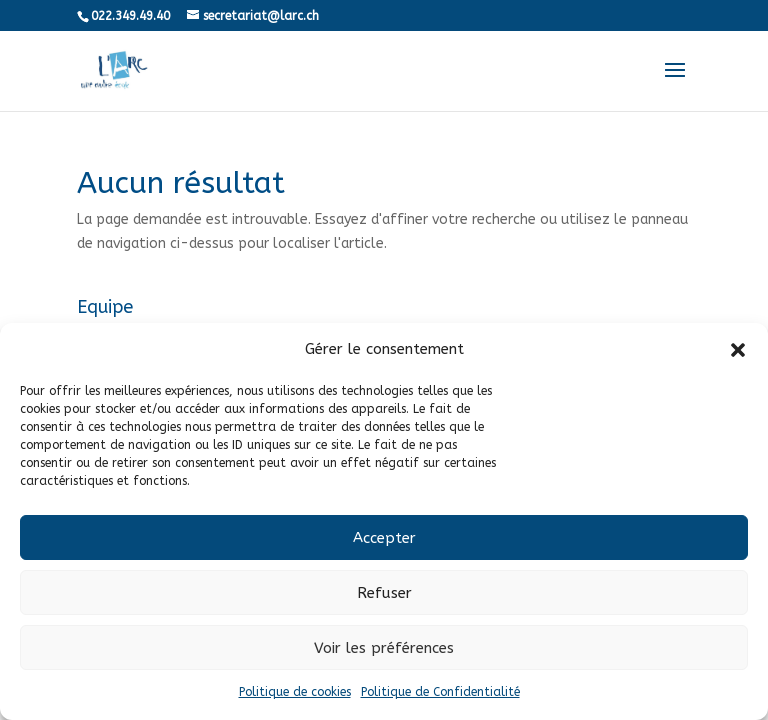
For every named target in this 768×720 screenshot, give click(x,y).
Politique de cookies (295, 692)
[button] (738, 350)
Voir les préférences (384, 648)
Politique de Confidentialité (440, 692)
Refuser (384, 593)
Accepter (384, 538)
